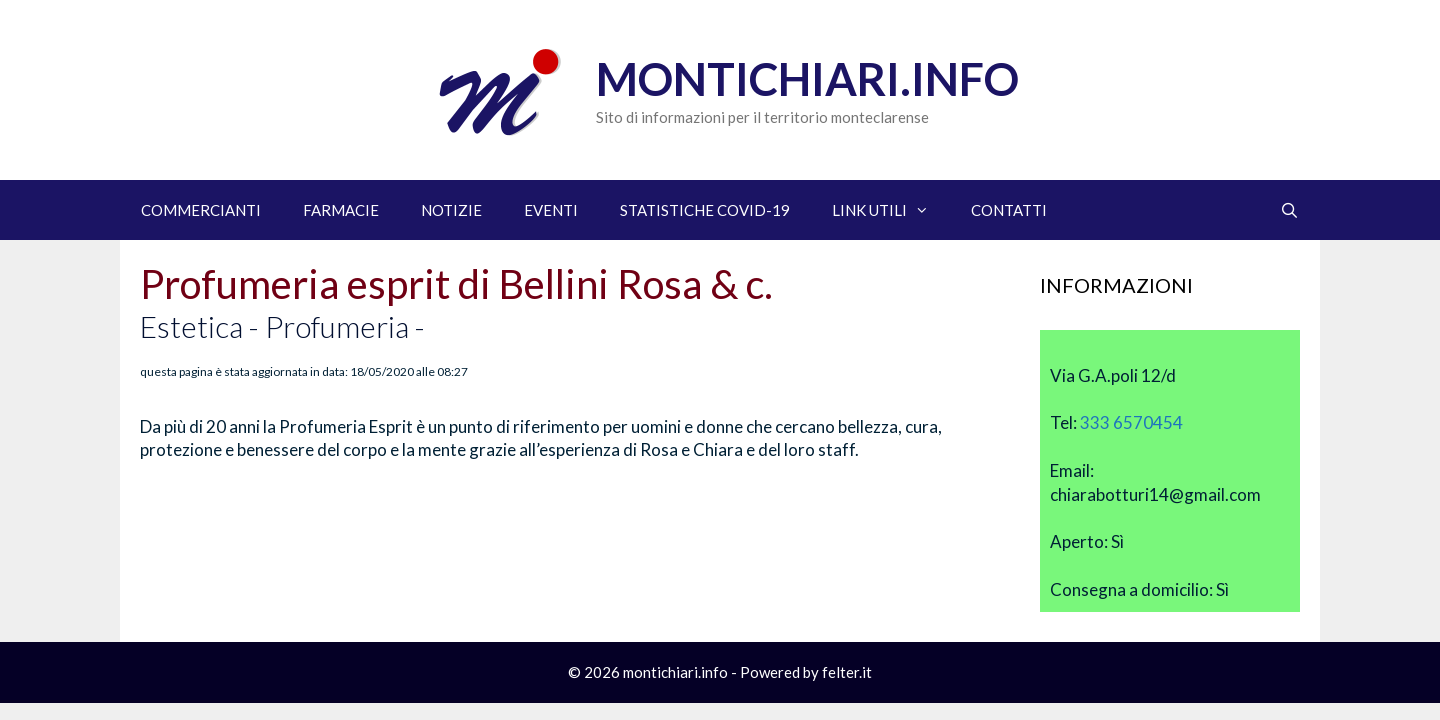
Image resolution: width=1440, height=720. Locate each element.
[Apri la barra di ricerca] (1289, 210)
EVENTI (551, 210)
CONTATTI (1009, 210)
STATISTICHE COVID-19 (705, 210)
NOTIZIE (451, 210)
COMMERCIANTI (201, 210)
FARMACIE (341, 210)
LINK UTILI (891, 210)
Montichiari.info (807, 79)
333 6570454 (1131, 422)
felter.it (847, 672)
